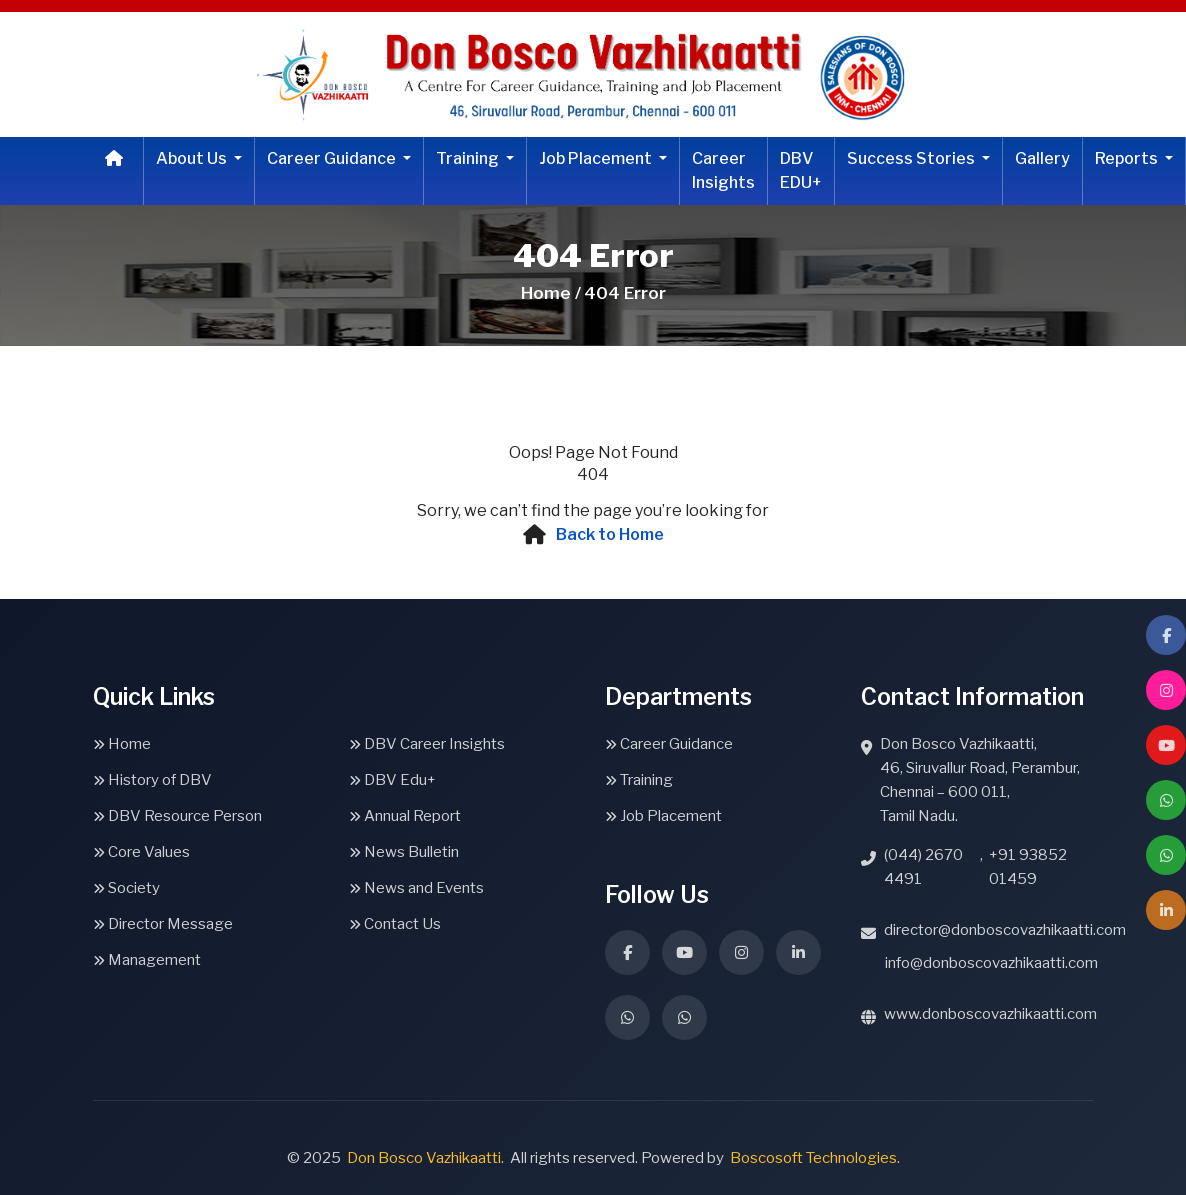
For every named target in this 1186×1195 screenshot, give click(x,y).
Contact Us (395, 924)
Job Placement (597, 158)
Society (126, 888)
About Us (193, 158)
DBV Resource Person (177, 816)
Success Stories (912, 158)
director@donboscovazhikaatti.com (1005, 930)
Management (147, 960)
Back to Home (610, 534)
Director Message (163, 924)
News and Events (416, 888)
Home (122, 744)
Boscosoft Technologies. (815, 1158)
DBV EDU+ (801, 170)
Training (469, 158)
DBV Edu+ (392, 780)
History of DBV (152, 780)
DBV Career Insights (427, 744)
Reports (1128, 158)
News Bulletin (404, 852)
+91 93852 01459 (1028, 867)
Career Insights (723, 170)
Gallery (1042, 158)
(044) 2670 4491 (923, 867)
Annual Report (405, 816)
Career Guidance (333, 158)
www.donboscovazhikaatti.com (990, 1014)
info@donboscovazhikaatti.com (991, 963)
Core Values (141, 852)
